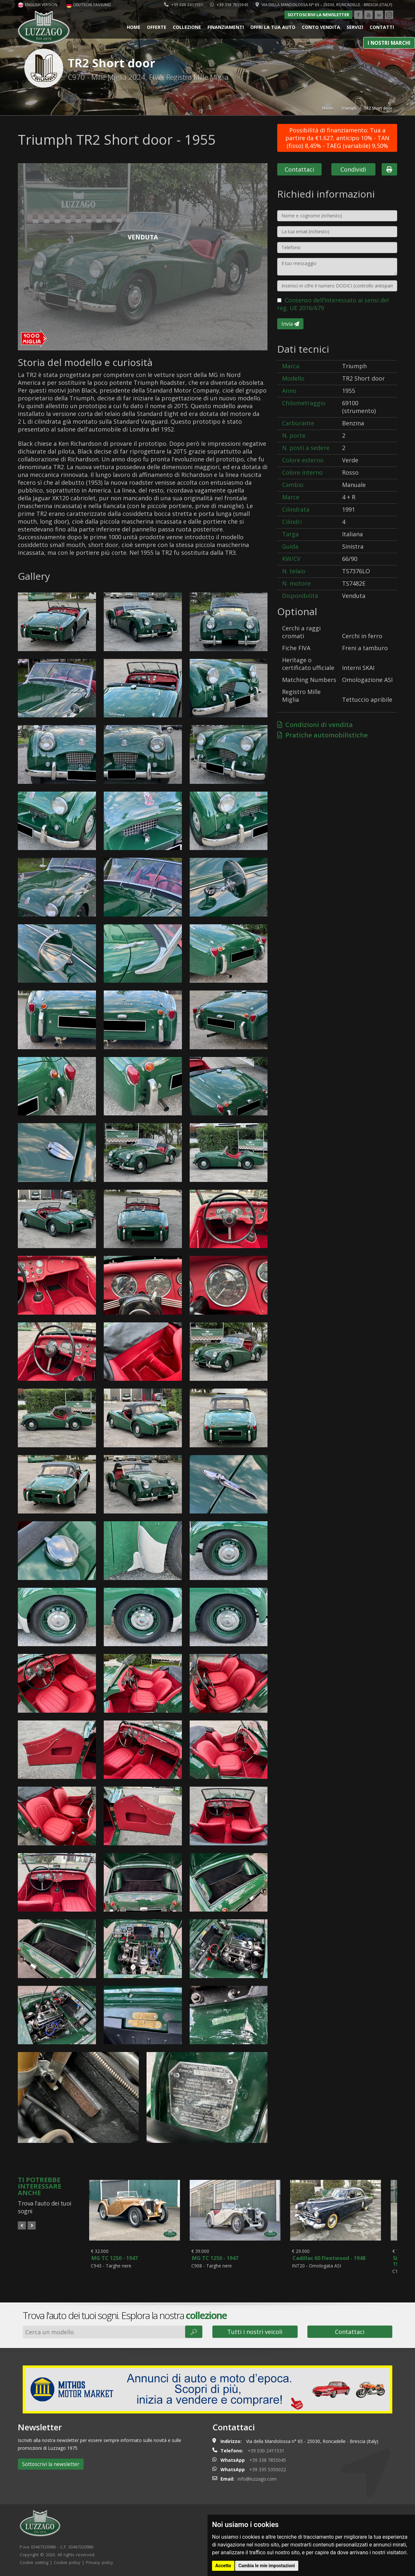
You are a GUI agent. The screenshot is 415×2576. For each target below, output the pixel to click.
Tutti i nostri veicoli (254, 2332)
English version (37, 4)
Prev (22, 2225)
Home (133, 27)
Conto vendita (321, 27)
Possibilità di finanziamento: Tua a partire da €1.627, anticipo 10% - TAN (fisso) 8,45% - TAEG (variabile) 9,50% (337, 138)
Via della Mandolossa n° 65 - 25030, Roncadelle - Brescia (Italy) (323, 4)
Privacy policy (99, 2562)
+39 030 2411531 (183, 4)
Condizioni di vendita (315, 724)
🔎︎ (193, 2332)
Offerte (156, 27)
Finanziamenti (226, 27)
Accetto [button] (223, 2565)
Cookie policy (67, 2562)
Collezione (187, 27)
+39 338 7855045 (229, 4)
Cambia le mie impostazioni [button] (266, 2565)
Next (32, 2225)
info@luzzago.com (257, 2479)
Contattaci (299, 169)
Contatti (382, 27)
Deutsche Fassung (88, 4)
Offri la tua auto (272, 27)
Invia (290, 323)
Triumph (348, 108)
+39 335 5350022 (267, 2469)
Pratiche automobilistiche (322, 735)
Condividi (353, 169)
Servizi (355, 27)
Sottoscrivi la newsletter (318, 15)
